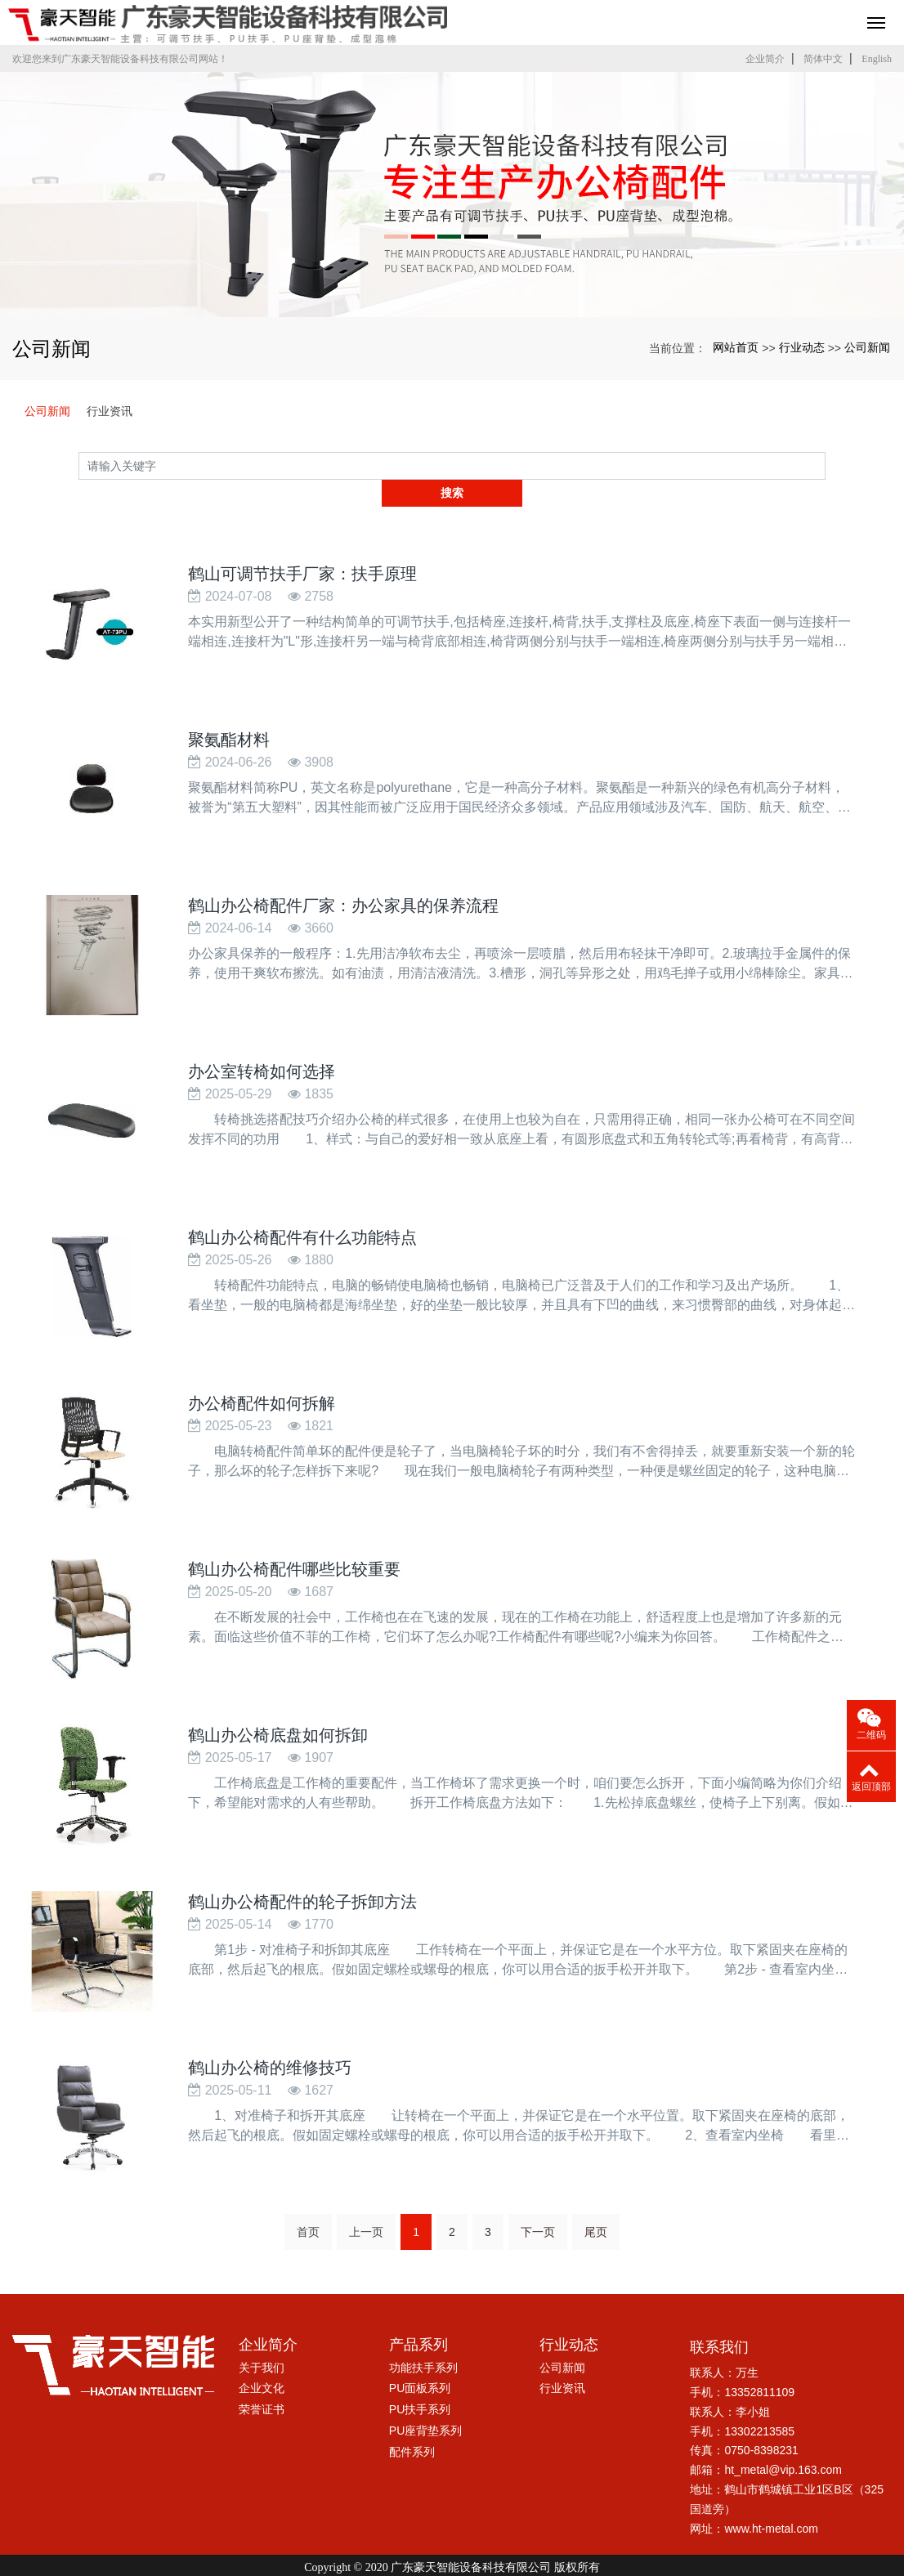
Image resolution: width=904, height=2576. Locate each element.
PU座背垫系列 (425, 2396)
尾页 (595, 2197)
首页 (308, 2197)
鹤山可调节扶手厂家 (345, 2548)
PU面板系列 (419, 2353)
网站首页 (736, 347)
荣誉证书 (261, 2374)
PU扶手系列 (419, 2374)
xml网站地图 (635, 2548)
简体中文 (823, 59)
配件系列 (412, 2417)
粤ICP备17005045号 (452, 2562)
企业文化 (261, 2353)
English (876, 59)
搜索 (825, 465)
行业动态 (802, 347)
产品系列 (418, 2310)
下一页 (538, 2197)
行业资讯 (109, 411)
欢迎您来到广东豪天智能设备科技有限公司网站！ (120, 59)
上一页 (366, 2197)
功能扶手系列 (423, 2333)
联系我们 (719, 2313)
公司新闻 (867, 347)
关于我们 (261, 2333)
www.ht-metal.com (770, 2494)
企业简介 (765, 59)
